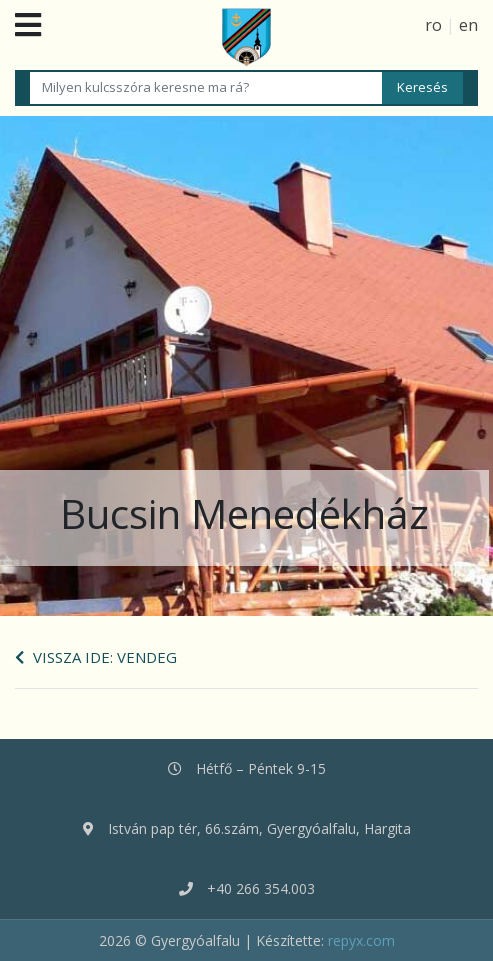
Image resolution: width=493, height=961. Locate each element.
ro (433, 25)
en (468, 25)
